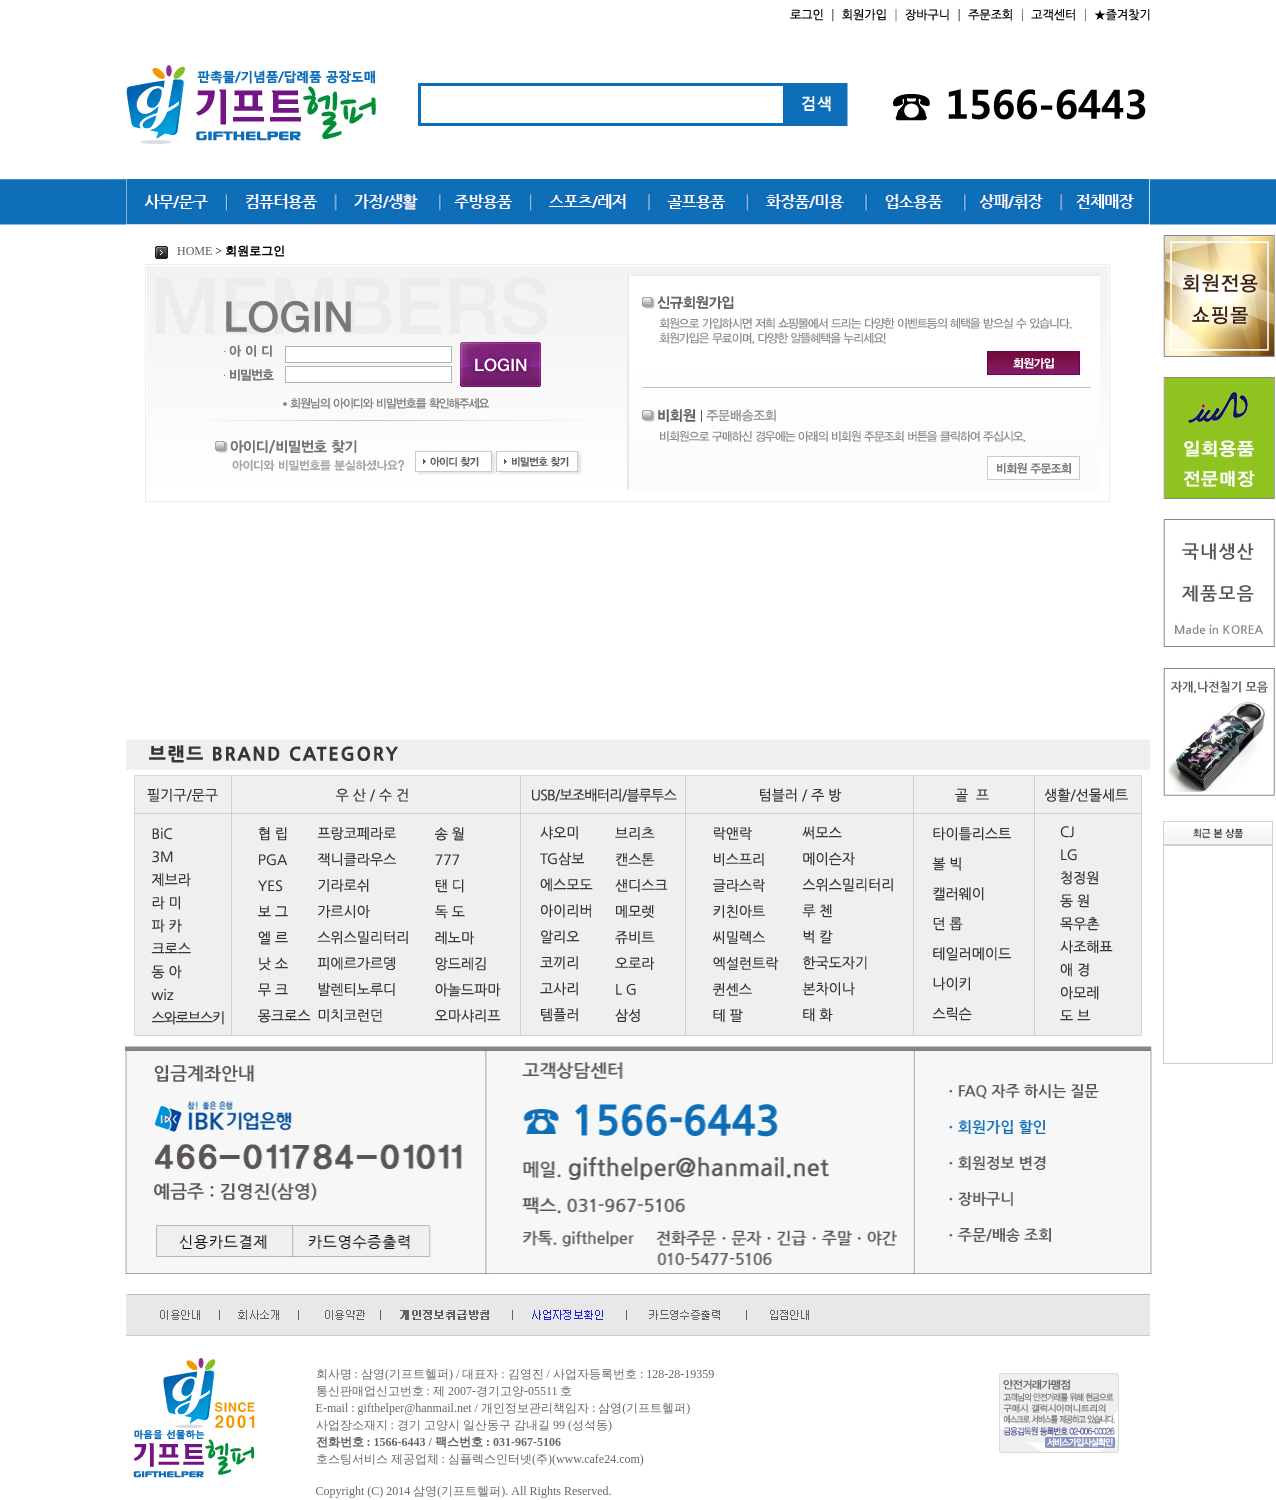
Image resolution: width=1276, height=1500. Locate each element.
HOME (183, 251)
